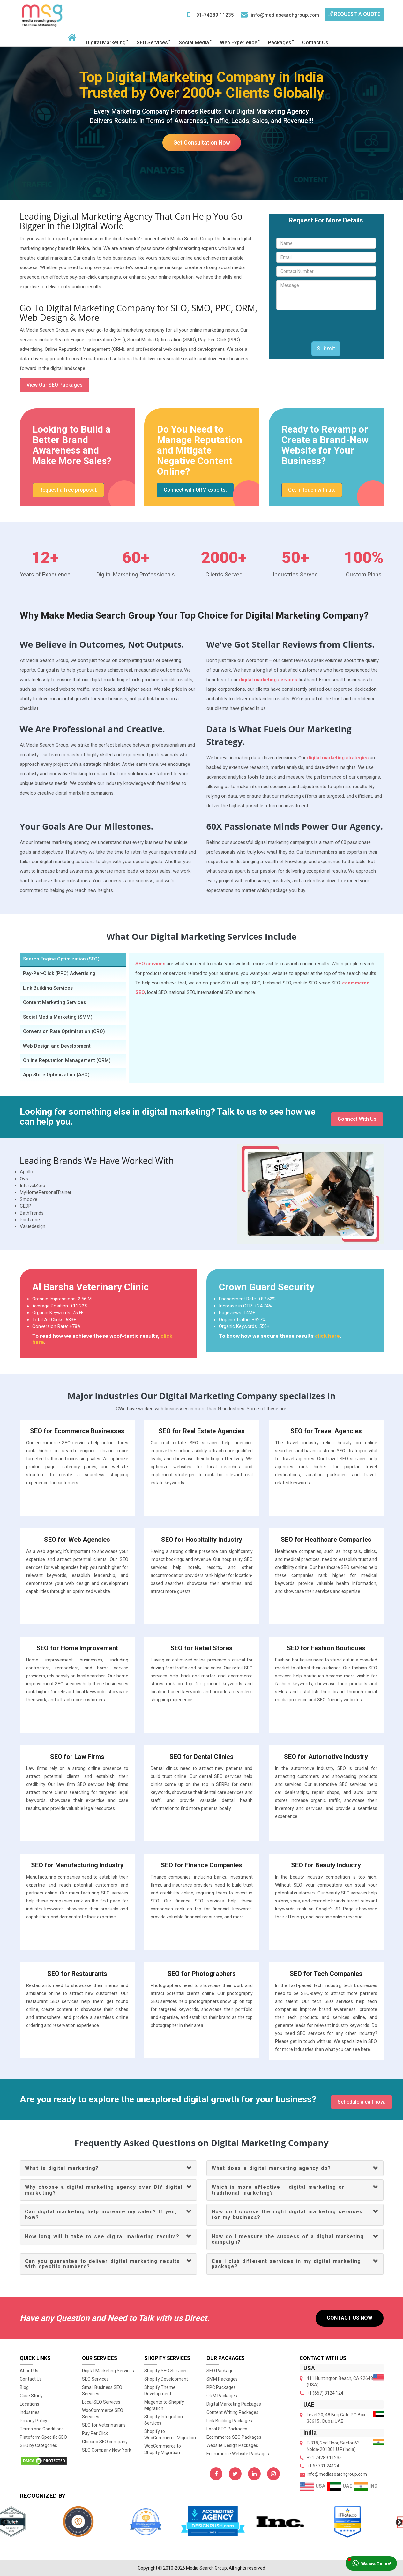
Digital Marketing (106, 43)
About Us (29, 2370)
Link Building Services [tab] (48, 988)
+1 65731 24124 (323, 2465)
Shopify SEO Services (166, 2370)
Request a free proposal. (68, 490)
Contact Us (315, 43)
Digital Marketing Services (108, 2370)
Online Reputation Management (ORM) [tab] (67, 1060)
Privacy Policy (33, 2420)
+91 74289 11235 (324, 2457)
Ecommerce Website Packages (237, 2453)
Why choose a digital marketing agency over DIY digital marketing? (103, 2190)
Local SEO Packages (226, 2428)
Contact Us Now (349, 2318)
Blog (24, 2387)
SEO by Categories (38, 2445)
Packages (279, 43)
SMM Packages (222, 2379)
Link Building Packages (229, 2420)
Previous (3, 2522)
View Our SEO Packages (54, 385)
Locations (29, 2404)
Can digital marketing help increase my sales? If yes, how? (100, 2214)
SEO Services (152, 43)
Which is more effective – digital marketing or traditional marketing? (278, 2190)
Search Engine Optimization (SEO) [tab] (61, 959)
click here (327, 1336)
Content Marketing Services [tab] (54, 1002)
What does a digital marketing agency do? (271, 2168)
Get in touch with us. (311, 490)
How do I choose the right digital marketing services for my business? (287, 2214)
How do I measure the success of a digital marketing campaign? (288, 2239)
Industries (30, 2412)
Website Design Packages (232, 2445)
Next (398, 2522)
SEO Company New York (106, 2449)
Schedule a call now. (361, 2102)
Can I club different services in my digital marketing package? (286, 2264)
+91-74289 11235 (213, 15)
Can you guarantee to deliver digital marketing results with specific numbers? (102, 2264)
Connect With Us (357, 1119)
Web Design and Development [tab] (57, 1046)
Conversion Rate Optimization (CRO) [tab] (64, 1031)
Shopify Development (166, 2379)
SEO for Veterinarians (104, 2425)
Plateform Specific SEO (43, 2437)
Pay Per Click (95, 2433)
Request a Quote (354, 14)
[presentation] (324, 325)
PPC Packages (221, 2387)
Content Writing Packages (232, 2412)
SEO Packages (221, 2370)
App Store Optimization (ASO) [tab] (56, 1075)
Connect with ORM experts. (195, 490)
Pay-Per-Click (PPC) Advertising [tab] (59, 973)
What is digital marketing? (62, 2168)
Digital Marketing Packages (233, 2404)
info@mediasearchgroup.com (285, 15)
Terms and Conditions (42, 2428)
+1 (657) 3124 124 (325, 2393)
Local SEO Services (101, 2402)
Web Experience (238, 43)
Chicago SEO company (105, 2441)
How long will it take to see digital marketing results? (102, 2236)
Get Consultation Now (201, 142)
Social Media (194, 43)
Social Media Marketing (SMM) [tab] (58, 1017)
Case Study (31, 2395)
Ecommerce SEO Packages (233, 2437)
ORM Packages (221, 2395)
